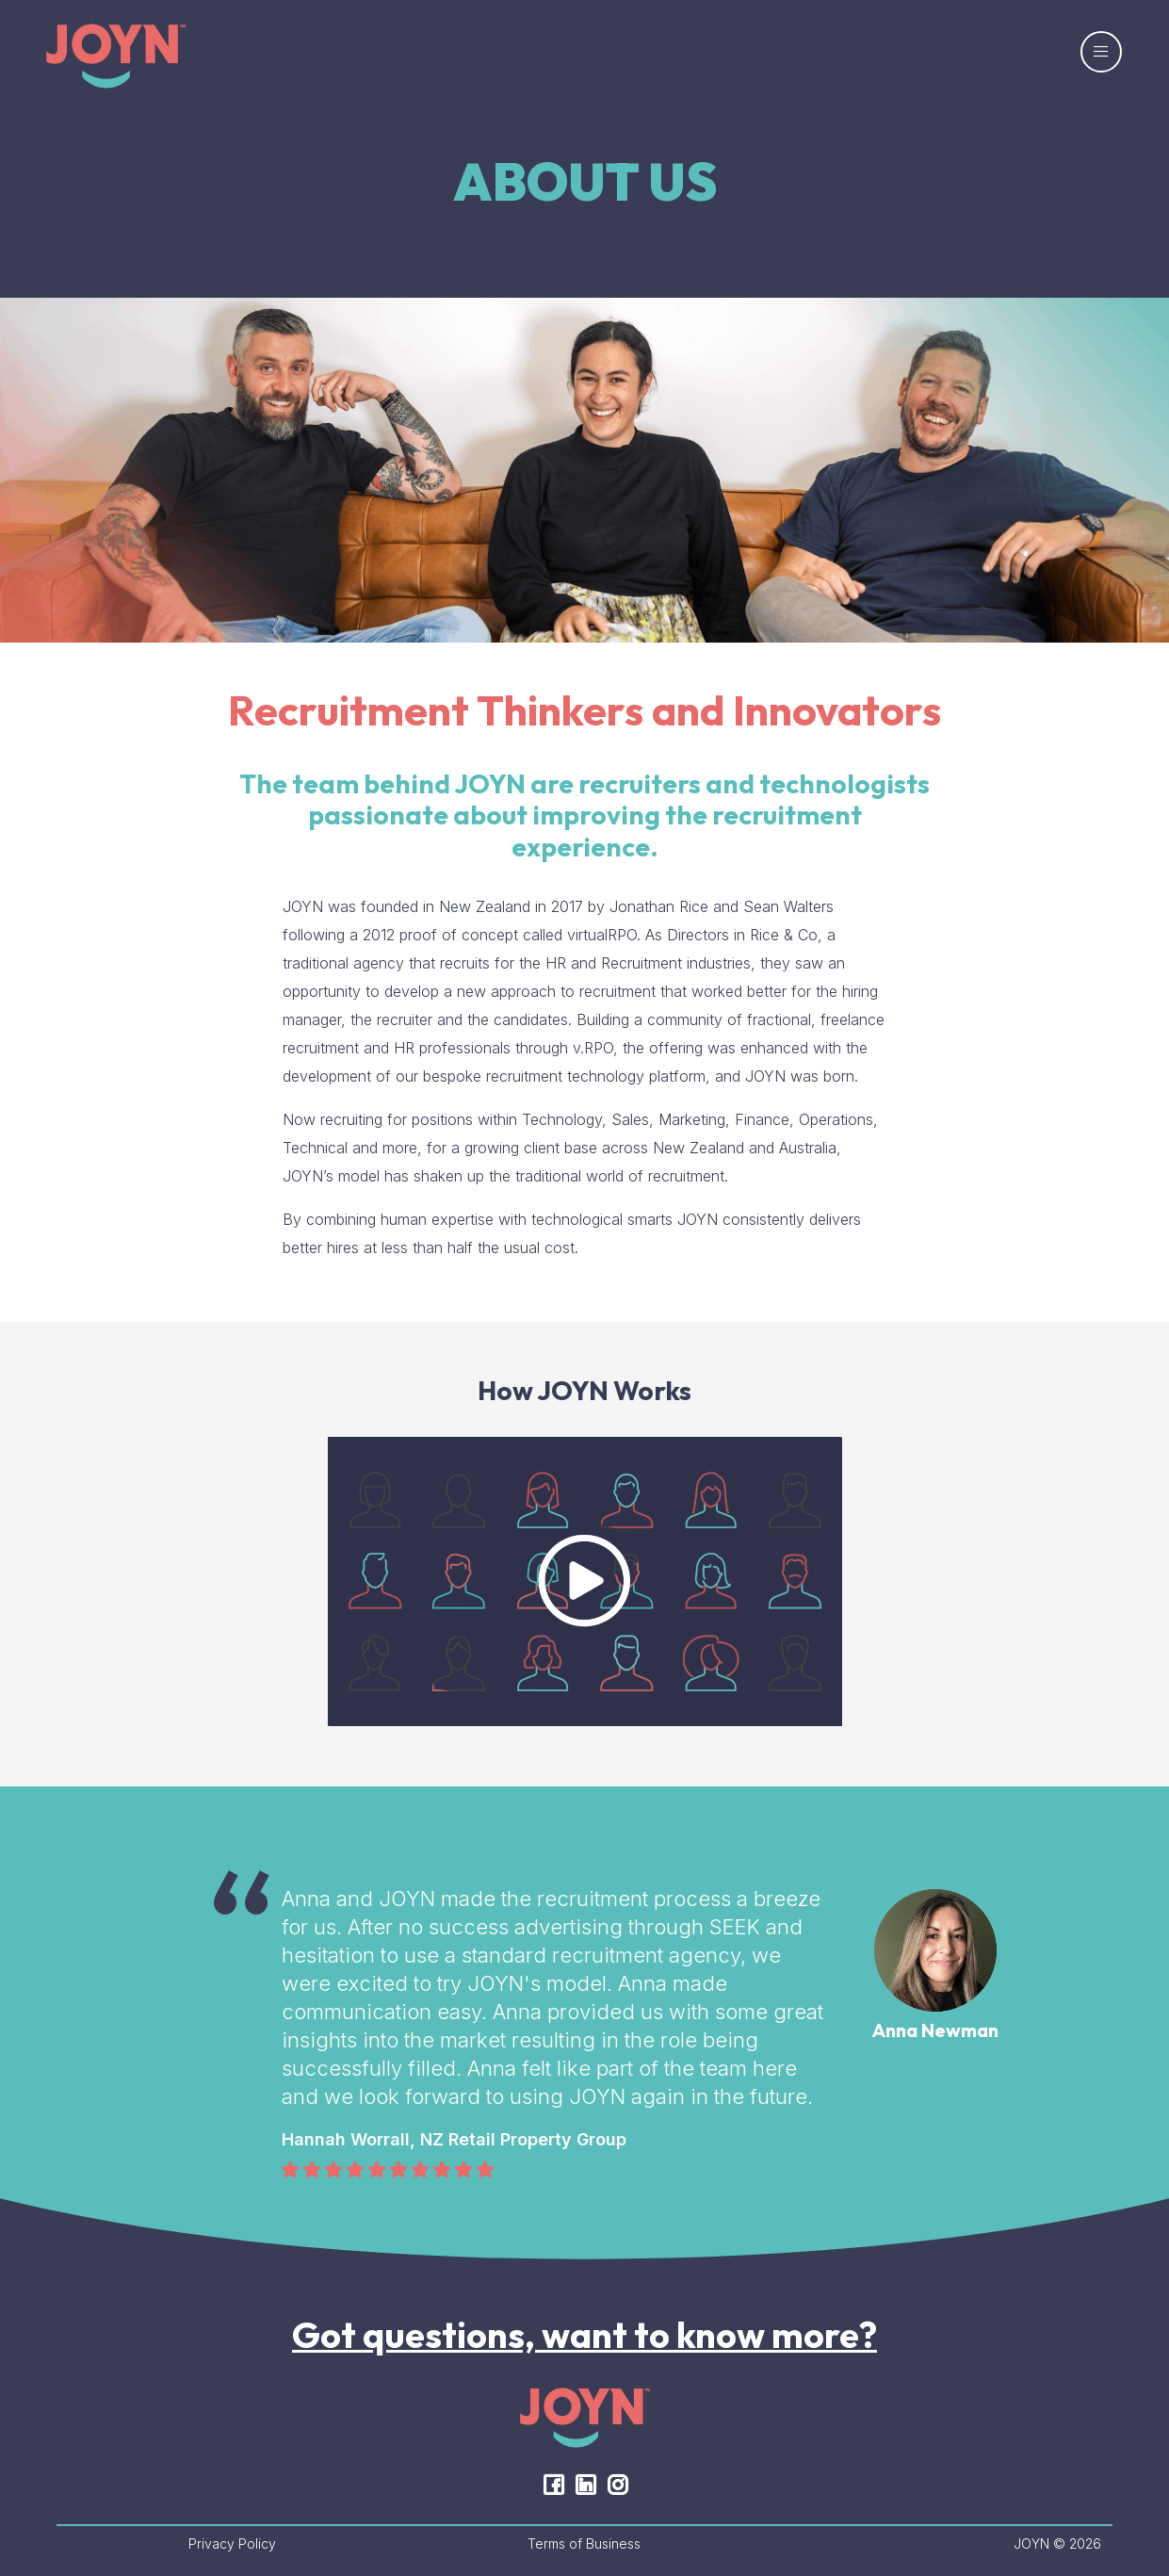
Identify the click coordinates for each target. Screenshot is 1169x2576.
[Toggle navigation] (1101, 52)
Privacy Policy (232, 2543)
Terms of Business (584, 2543)
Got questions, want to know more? (584, 2334)
